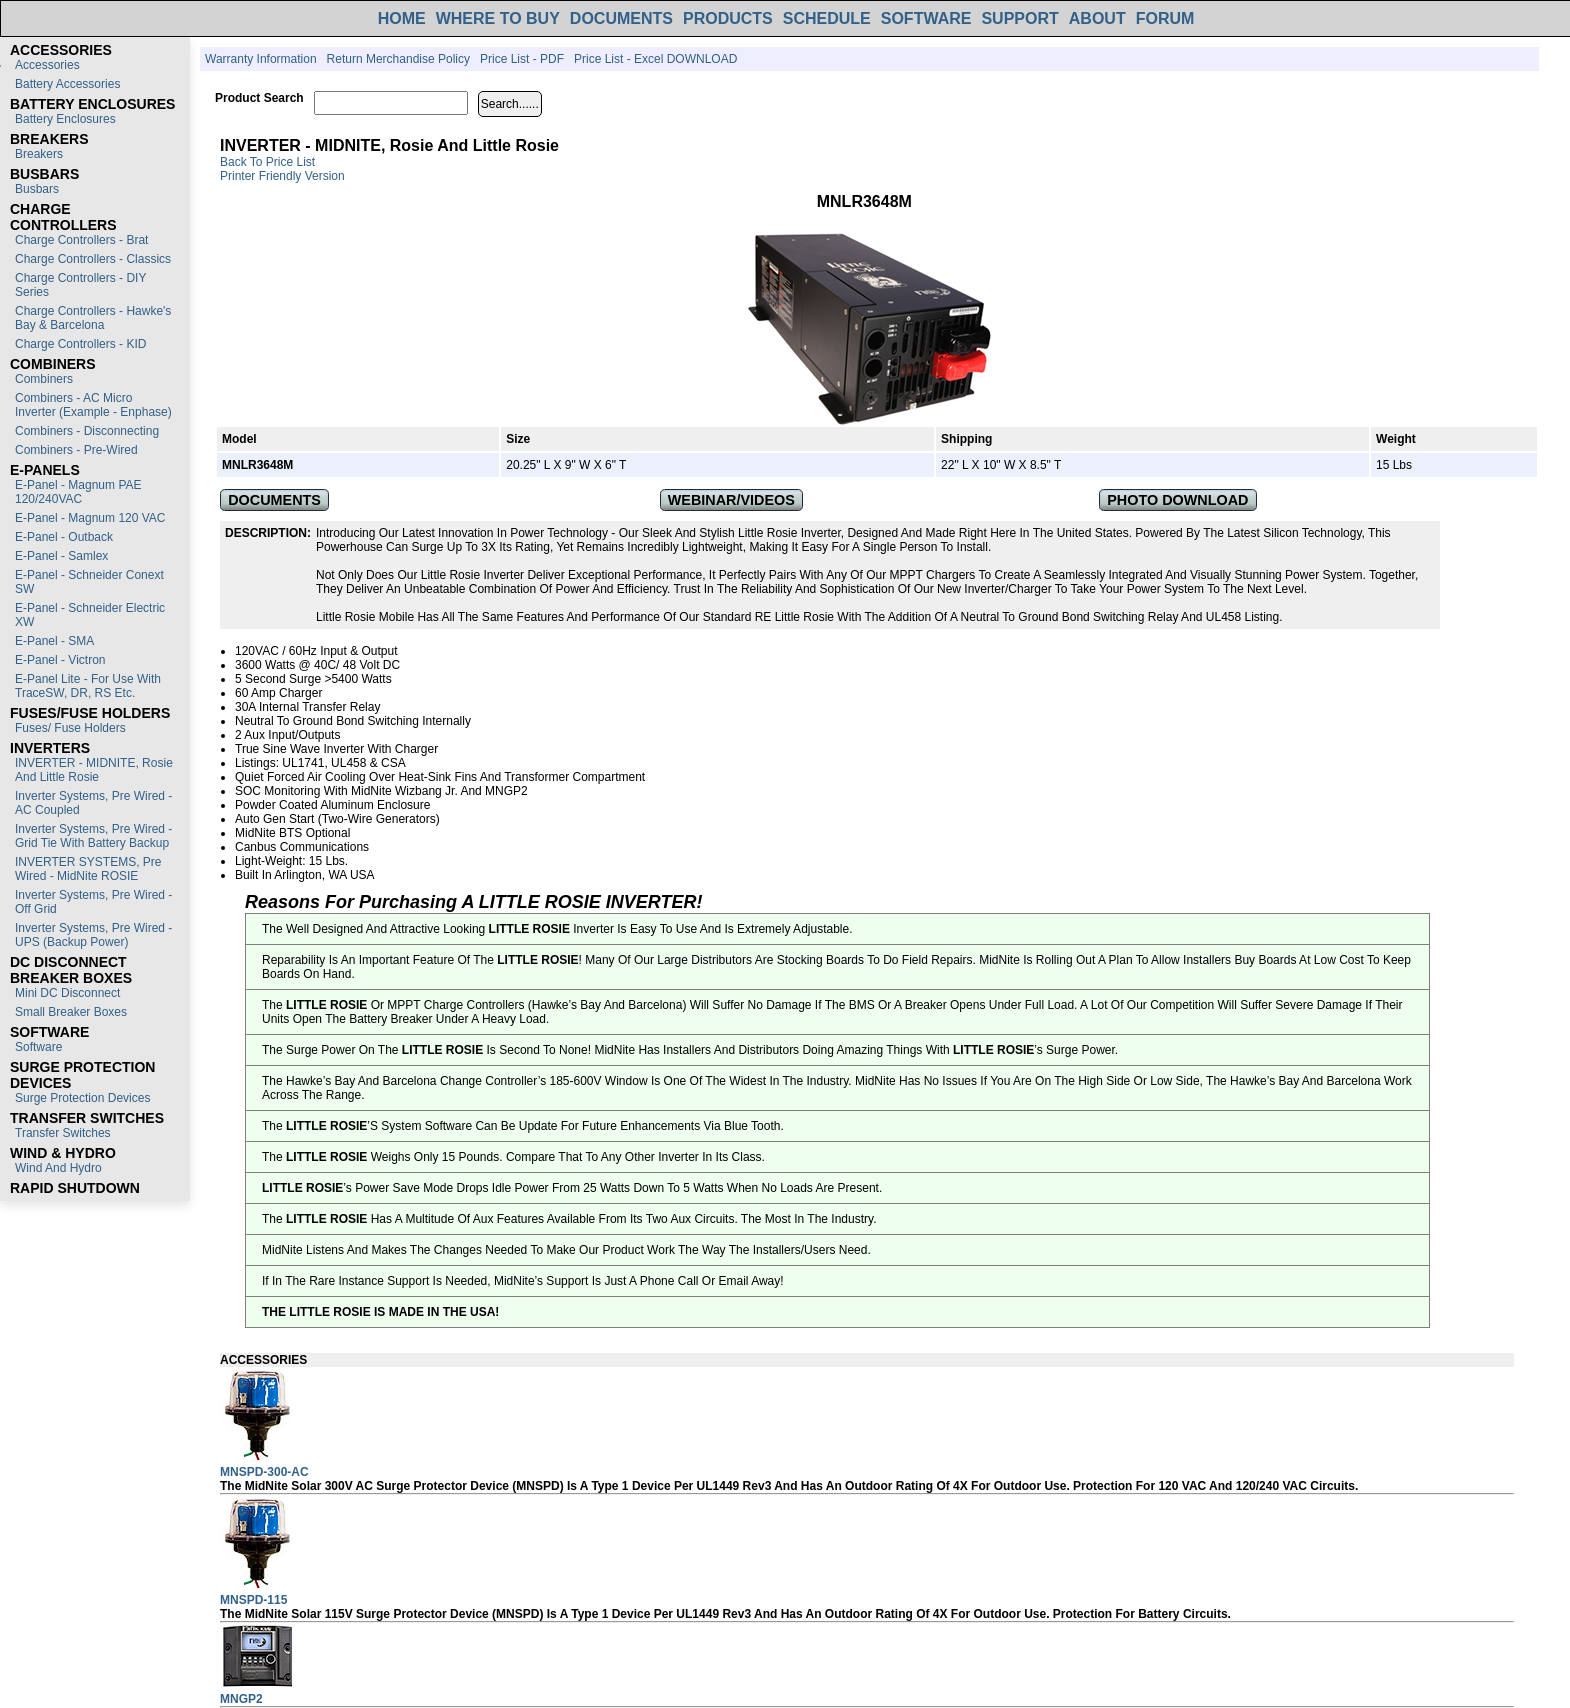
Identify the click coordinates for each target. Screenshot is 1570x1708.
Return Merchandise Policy (398, 59)
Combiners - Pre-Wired (76, 450)
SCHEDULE (827, 18)
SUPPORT (1019, 18)
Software (38, 1047)
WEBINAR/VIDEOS (731, 500)
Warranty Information (261, 59)
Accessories (47, 65)
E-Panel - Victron (60, 660)
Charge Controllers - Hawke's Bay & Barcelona (93, 318)
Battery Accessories (67, 84)
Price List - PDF (522, 59)
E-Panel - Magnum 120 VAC (90, 518)
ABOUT (1097, 18)
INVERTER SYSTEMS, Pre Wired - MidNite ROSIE (88, 869)
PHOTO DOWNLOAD (1177, 500)
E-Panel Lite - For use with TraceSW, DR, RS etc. (88, 686)
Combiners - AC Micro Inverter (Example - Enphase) (93, 405)
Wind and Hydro (58, 1168)
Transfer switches (63, 1133)
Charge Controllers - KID (80, 344)
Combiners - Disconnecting (87, 431)
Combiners (44, 379)
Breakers (39, 154)
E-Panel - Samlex (61, 556)
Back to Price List (267, 162)
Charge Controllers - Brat (81, 240)
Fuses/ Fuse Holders (70, 728)
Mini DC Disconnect (67, 993)
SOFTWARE (926, 18)
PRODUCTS (728, 18)
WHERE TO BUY (498, 18)
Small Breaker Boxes (71, 1012)
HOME (402, 18)
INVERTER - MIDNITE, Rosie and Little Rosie (94, 770)
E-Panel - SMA (54, 641)
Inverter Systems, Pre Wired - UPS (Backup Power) (93, 935)
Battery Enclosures (65, 119)
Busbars (37, 189)
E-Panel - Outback (64, 537)
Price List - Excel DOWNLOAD (655, 59)
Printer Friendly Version (282, 176)
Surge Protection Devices (82, 1098)
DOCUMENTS (621, 18)
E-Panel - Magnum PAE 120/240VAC (78, 492)
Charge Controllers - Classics (93, 259)
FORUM (1165, 18)
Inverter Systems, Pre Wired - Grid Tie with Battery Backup (93, 836)
